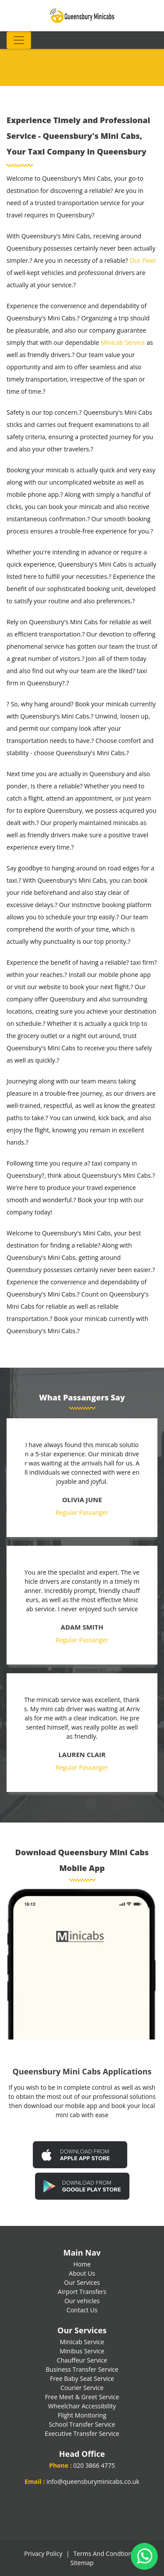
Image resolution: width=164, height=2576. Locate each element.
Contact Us (82, 2310)
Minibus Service (81, 2351)
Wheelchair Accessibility (82, 2406)
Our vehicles (82, 2301)
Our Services (82, 2282)
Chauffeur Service (82, 2360)
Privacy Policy (43, 2553)
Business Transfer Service (81, 2369)
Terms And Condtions (104, 2553)
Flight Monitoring (82, 2415)
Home (82, 2264)
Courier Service (82, 2387)
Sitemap (82, 2563)
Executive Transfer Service (82, 2433)
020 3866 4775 (94, 2465)
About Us (82, 2273)
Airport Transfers (82, 2291)
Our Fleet (142, 260)
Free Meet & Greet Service (82, 2397)
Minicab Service (123, 342)
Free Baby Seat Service (82, 2378)
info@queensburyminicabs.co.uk (93, 2481)
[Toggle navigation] (19, 40)
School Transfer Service (82, 2424)
